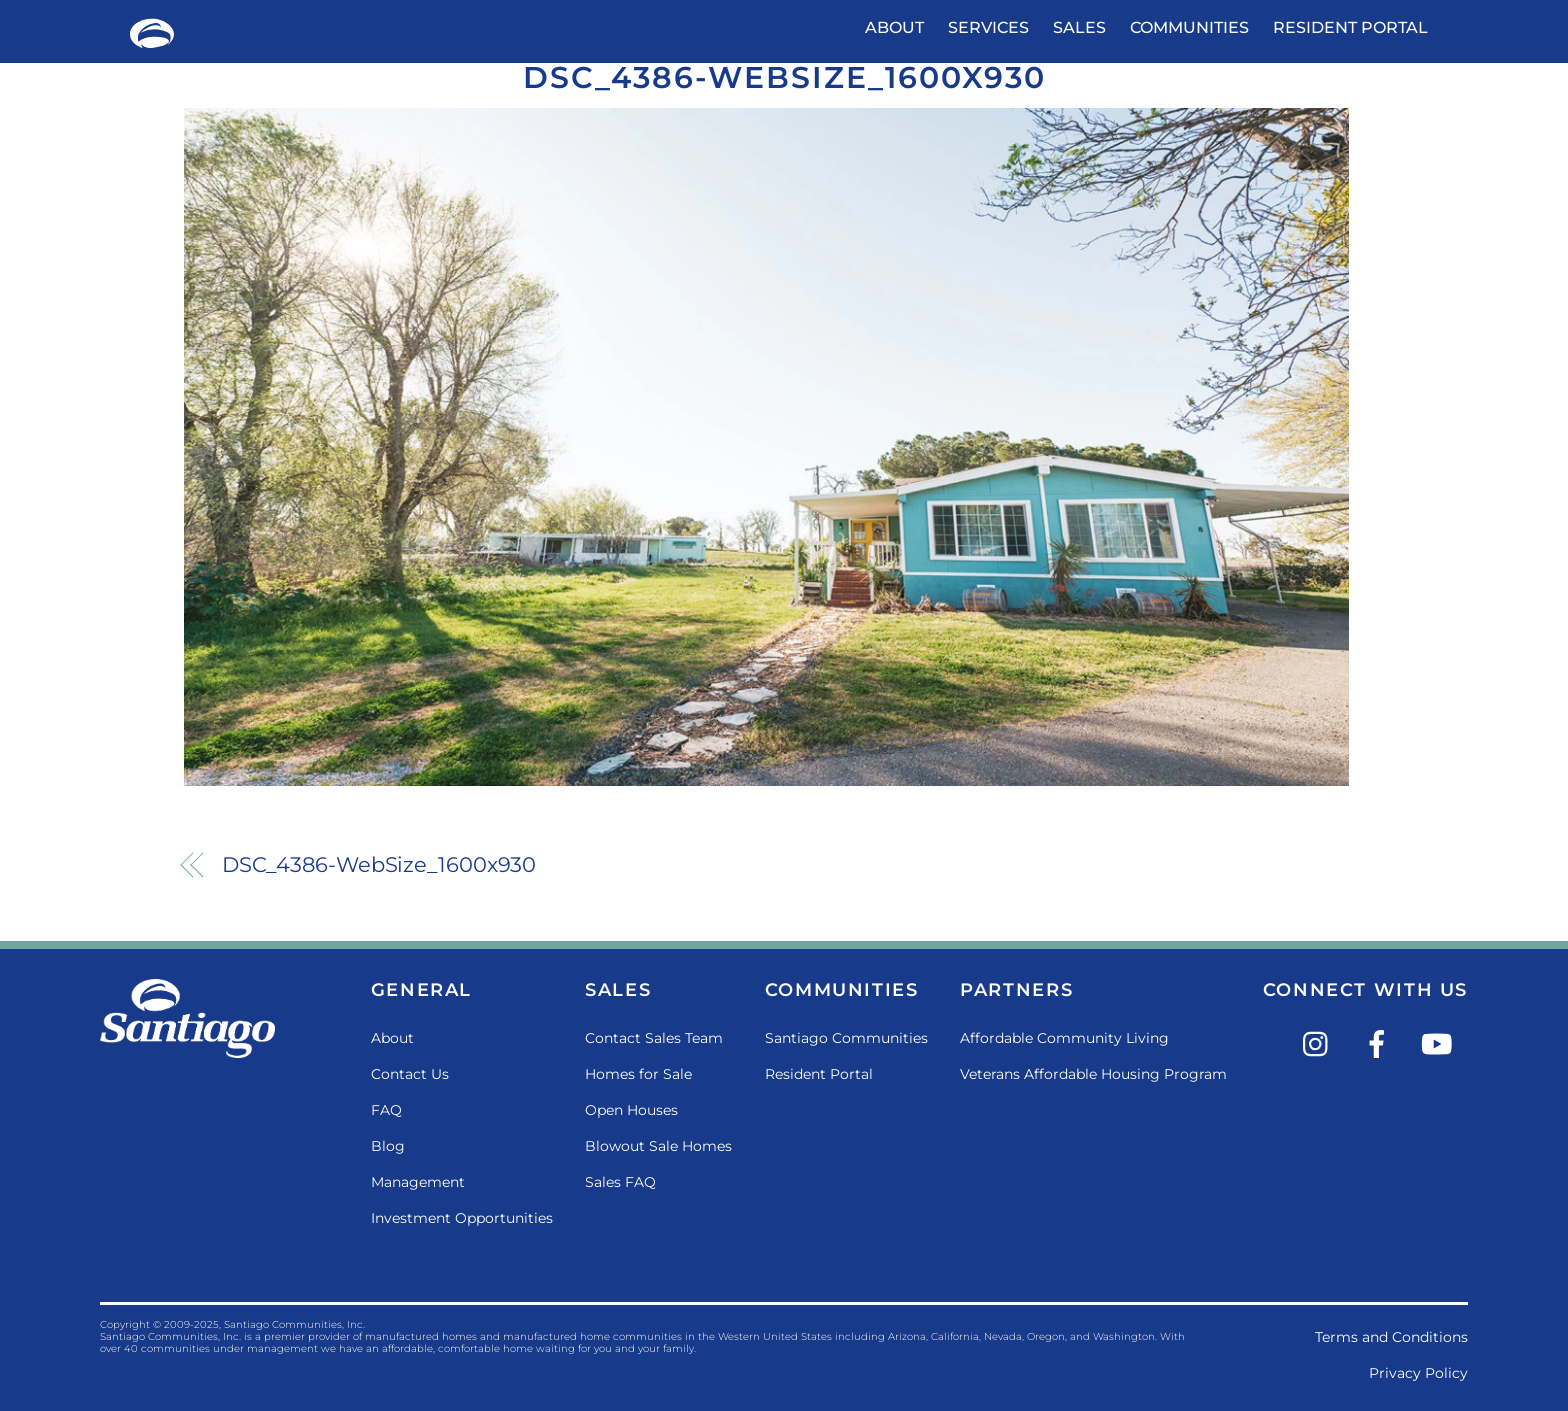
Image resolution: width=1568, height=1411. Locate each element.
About (894, 27)
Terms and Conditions (1391, 1337)
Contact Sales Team (654, 1038)
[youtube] (1440, 1043)
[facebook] (1380, 1043)
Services (988, 27)
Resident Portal (1350, 27)
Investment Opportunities (462, 1218)
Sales (1079, 27)
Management (418, 1182)
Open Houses (631, 1110)
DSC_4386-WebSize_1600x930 (784, 77)
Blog (388, 1146)
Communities (1189, 27)
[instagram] (1320, 1043)
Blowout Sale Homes (658, 1146)
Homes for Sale (638, 1074)
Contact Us (410, 1074)
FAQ (386, 1110)
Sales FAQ (620, 1182)
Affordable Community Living (1064, 1038)
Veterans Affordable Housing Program (1093, 1074)
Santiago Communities (846, 1038)
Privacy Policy (1418, 1373)
